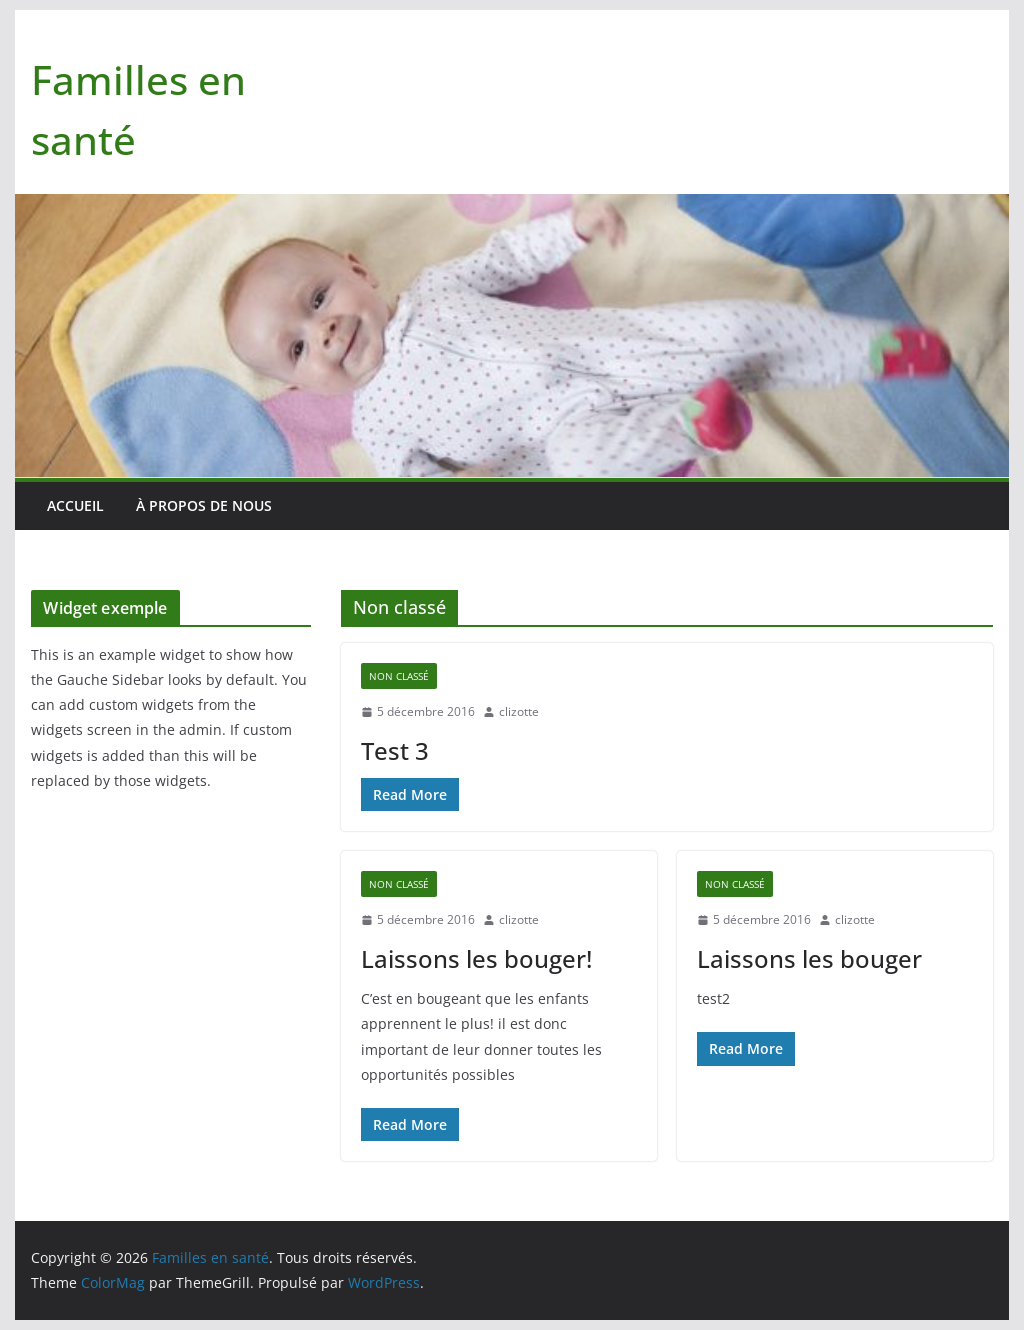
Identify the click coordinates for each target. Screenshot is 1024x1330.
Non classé (399, 676)
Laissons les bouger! (476, 958)
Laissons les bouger (809, 958)
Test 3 (395, 750)
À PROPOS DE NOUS (204, 505)
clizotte (519, 711)
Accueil (75, 505)
